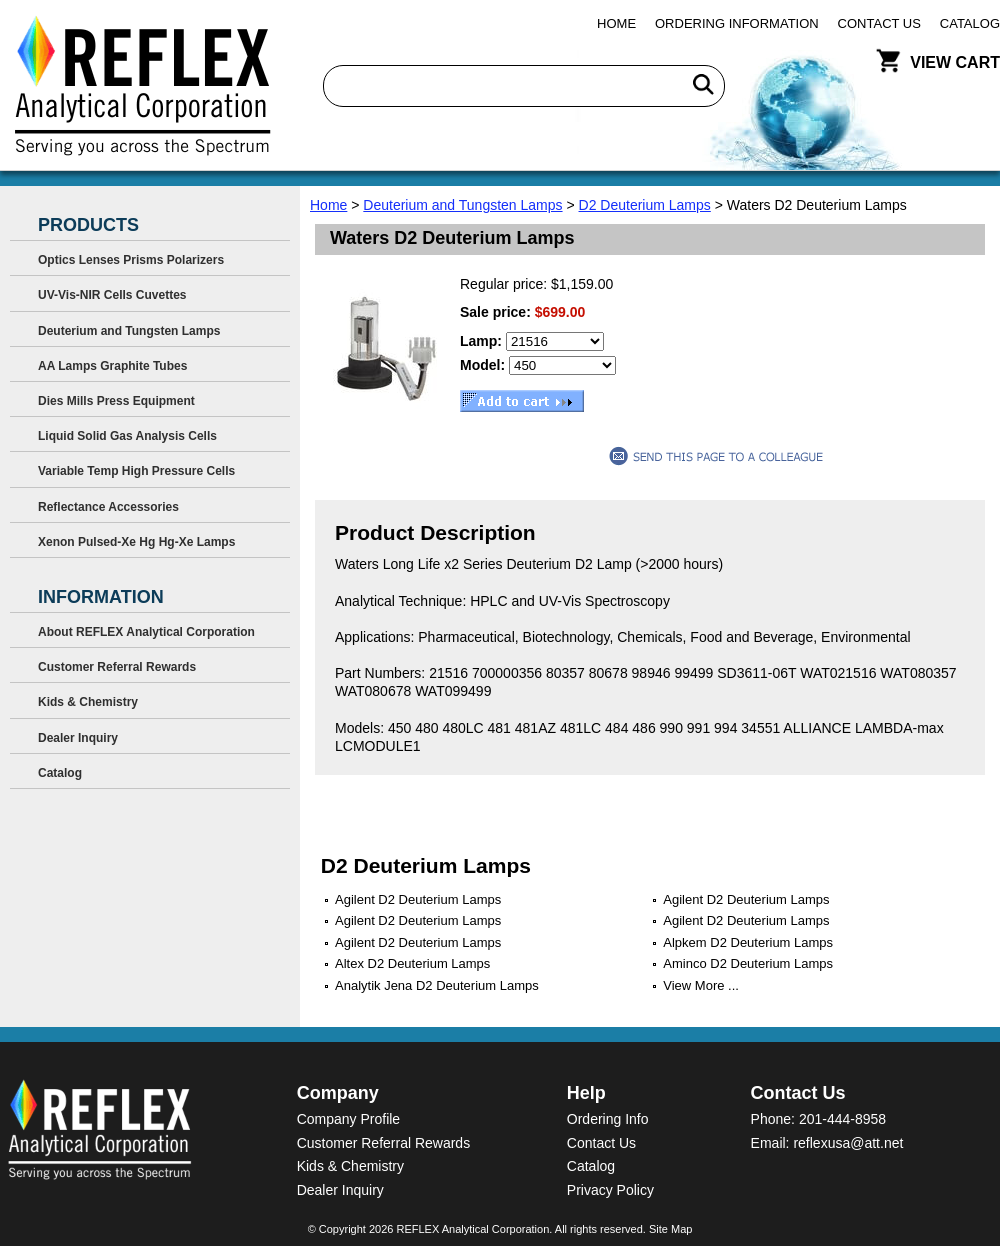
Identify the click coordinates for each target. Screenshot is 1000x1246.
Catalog (970, 23)
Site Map (670, 1229)
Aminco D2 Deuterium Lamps (748, 963)
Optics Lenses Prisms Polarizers (131, 260)
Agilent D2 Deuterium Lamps (418, 899)
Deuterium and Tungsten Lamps (462, 205)
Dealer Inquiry (78, 738)
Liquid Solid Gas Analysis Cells (127, 436)
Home (616, 23)
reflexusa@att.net (848, 1143)
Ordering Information (737, 23)
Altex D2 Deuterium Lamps (412, 963)
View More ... (701, 985)
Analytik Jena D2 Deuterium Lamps (437, 985)
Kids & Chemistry (88, 702)
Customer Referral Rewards (117, 667)
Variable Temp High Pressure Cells (136, 471)
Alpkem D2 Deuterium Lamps (748, 942)
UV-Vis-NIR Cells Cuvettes (112, 295)
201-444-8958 (842, 1119)
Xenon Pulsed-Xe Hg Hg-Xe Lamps (136, 542)
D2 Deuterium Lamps (645, 205)
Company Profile (349, 1119)
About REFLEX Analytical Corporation (146, 632)
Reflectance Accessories (108, 507)
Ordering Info (608, 1119)
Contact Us (879, 23)
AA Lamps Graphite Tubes (112, 366)
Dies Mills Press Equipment (116, 401)
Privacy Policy (610, 1190)
